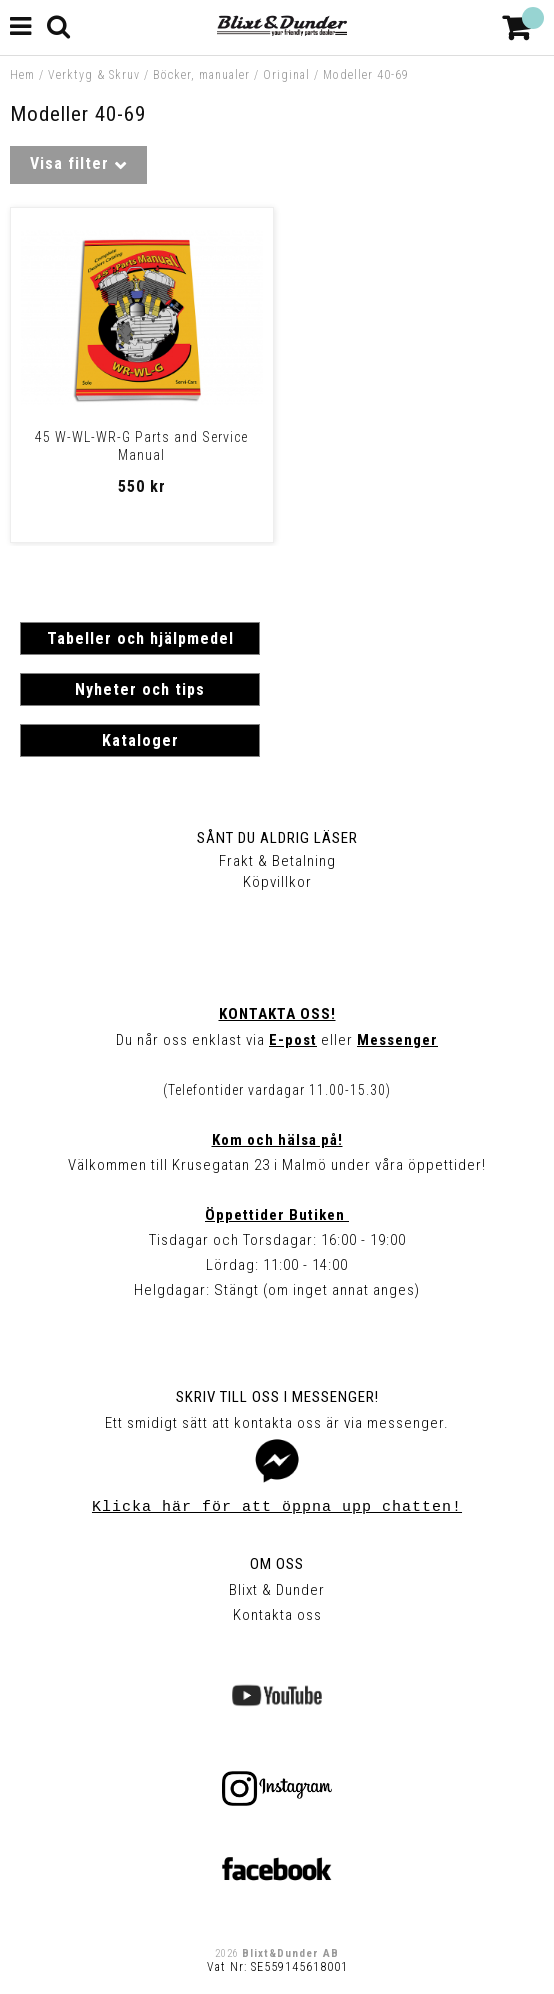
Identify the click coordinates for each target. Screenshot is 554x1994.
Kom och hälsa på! (277, 1140)
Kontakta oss (277, 1615)
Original (286, 75)
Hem (22, 75)
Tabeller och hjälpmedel (140, 638)
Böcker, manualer (201, 75)
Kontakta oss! (277, 1014)
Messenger (397, 1040)
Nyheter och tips (140, 689)
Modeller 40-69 (366, 75)
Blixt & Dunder (277, 1590)
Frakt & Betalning (277, 861)
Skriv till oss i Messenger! (277, 1397)
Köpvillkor (277, 882)
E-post (293, 1040)
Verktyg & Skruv (94, 75)
